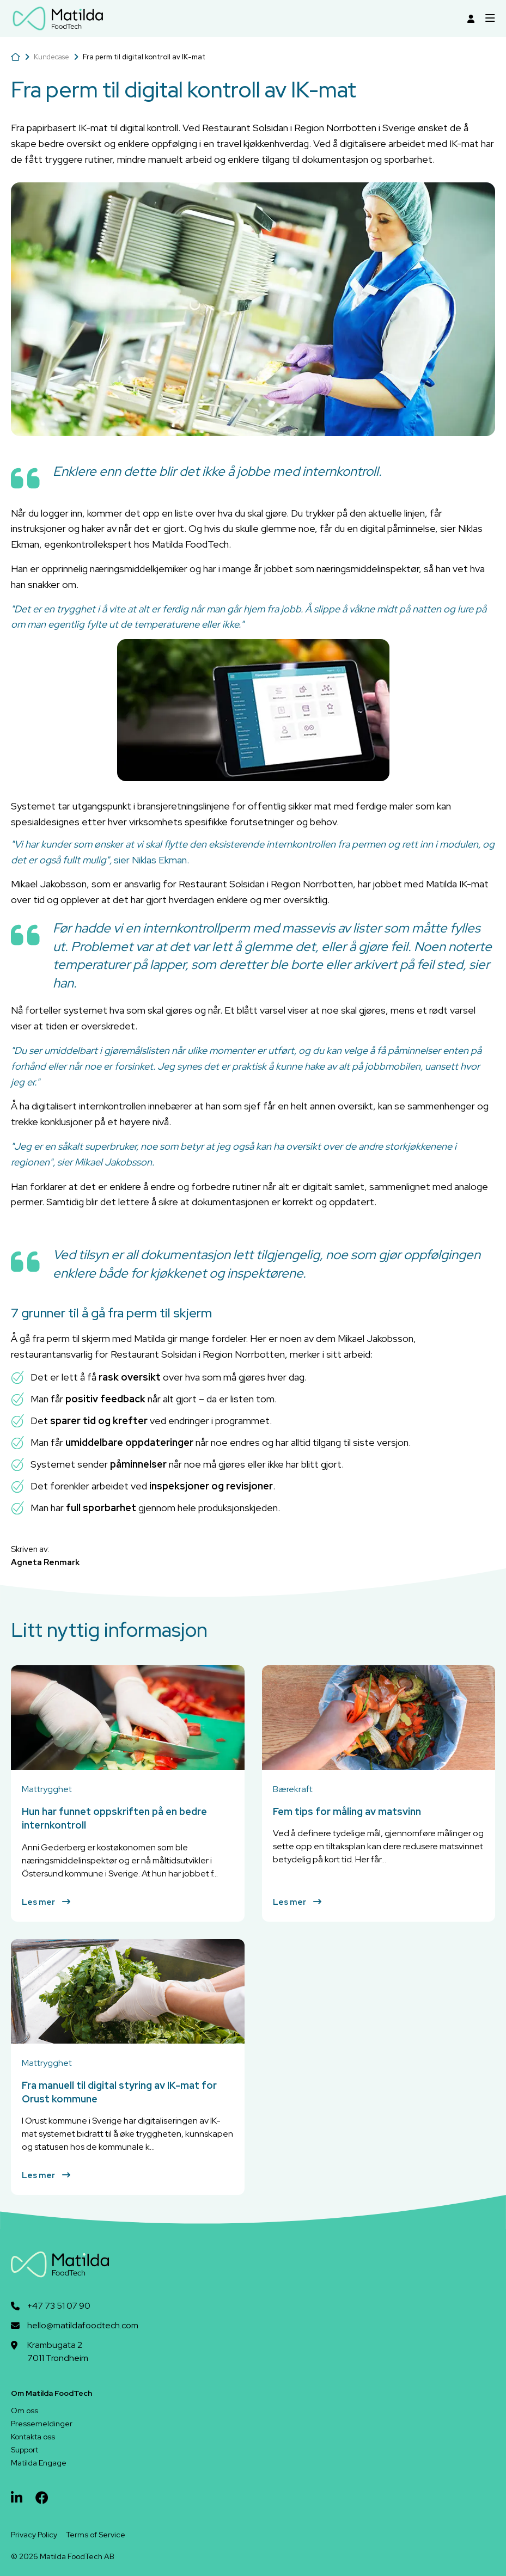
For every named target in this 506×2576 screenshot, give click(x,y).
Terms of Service (95, 2535)
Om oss (24, 2410)
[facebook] (41, 2497)
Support (24, 2450)
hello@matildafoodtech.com (82, 2325)
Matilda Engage (38, 2463)
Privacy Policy (34, 2535)
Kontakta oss (33, 2437)
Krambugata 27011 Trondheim (57, 2351)
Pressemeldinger (41, 2423)
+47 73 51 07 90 (58, 2305)
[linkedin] (16, 2497)
